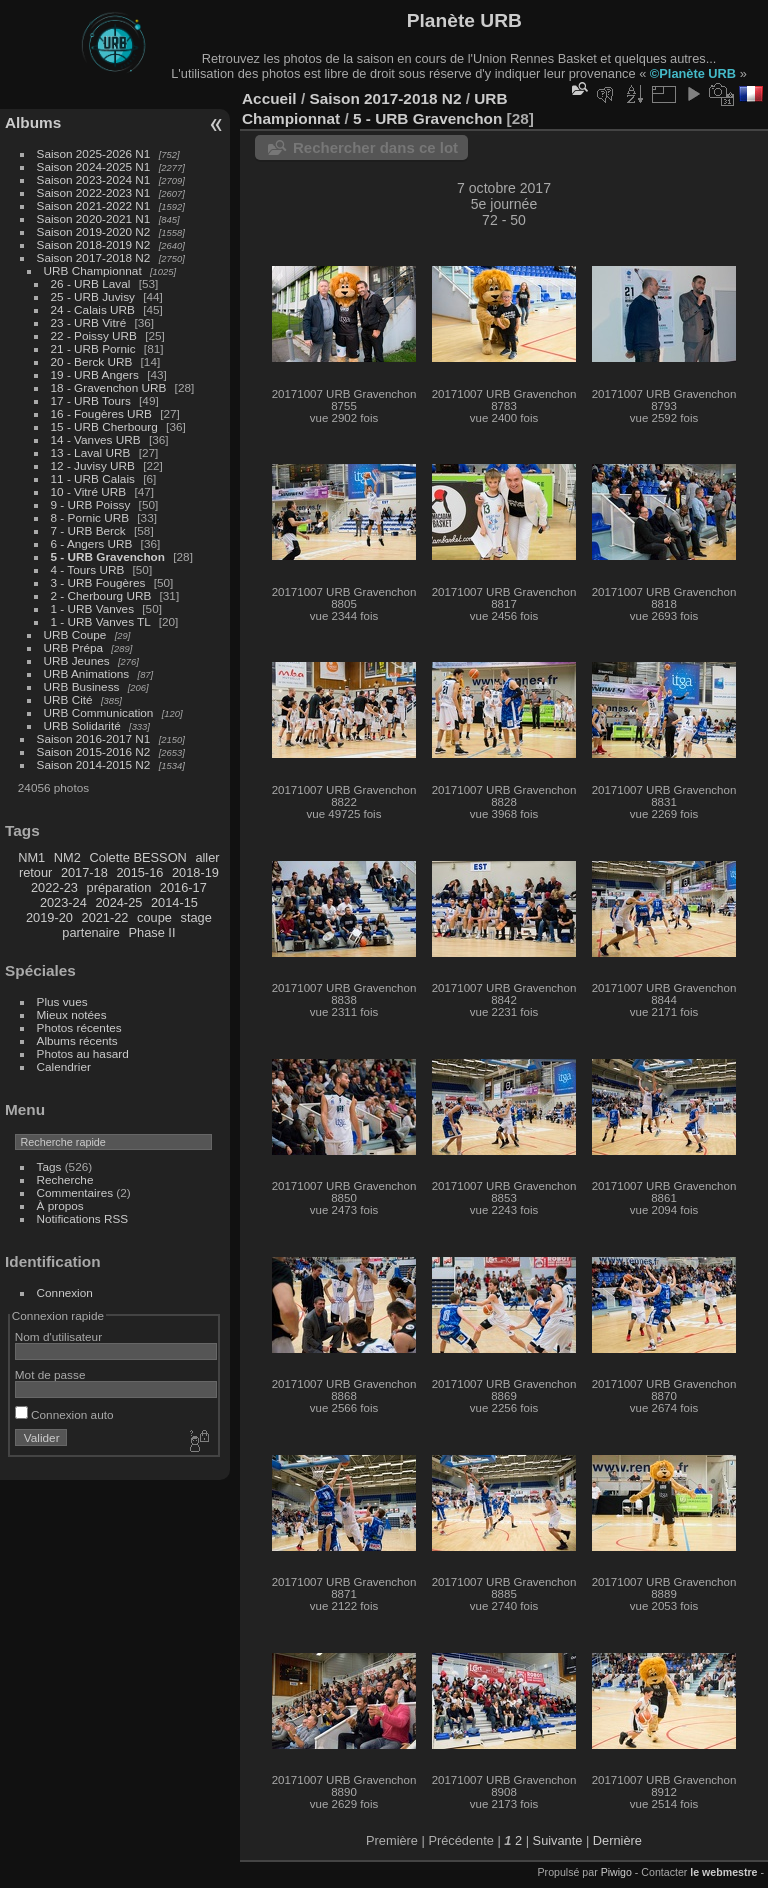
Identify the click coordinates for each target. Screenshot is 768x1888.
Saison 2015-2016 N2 (94, 751)
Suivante (558, 1840)
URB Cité (68, 699)
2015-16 (139, 872)
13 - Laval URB (91, 452)
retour (35, 872)
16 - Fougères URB (101, 413)
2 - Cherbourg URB (101, 595)
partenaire (91, 932)
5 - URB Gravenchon (108, 556)
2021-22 (105, 917)
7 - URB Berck (88, 530)
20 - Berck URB (92, 361)
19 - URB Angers (95, 374)
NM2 (67, 857)
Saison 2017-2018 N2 (94, 257)
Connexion (65, 1292)
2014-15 (174, 902)
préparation (119, 887)
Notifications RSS (83, 1218)
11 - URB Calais (93, 478)
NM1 (31, 857)
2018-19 (195, 872)
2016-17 (183, 887)
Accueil (269, 98)
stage (195, 917)
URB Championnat (93, 270)
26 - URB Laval (91, 283)
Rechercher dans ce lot (375, 147)
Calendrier (64, 1066)
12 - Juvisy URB (93, 465)
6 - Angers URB (92, 543)
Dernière (617, 1840)
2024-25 (118, 902)
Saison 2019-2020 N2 (94, 231)
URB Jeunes (77, 660)
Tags (49, 1166)
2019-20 (49, 917)
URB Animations (87, 673)
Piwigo (616, 1872)
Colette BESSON (137, 857)
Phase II (152, 932)
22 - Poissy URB (94, 335)
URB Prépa (74, 647)
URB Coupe (75, 634)
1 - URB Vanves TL (101, 621)
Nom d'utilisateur (58, 1336)
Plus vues (62, 1001)
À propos (60, 1205)
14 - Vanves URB (96, 439)
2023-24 (63, 902)
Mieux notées (72, 1014)
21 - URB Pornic (93, 348)
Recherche (65, 1179)
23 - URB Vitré (89, 322)
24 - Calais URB (93, 309)
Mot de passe (50, 1374)
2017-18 (84, 872)
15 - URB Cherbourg (104, 426)
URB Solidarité (82, 725)
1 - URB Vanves (92, 608)
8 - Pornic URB (90, 517)
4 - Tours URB (88, 569)
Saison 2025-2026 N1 (94, 153)
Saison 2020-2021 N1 (94, 218)
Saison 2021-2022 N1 (94, 205)
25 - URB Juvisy (93, 296)
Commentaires (75, 1192)
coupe (154, 917)
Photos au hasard (83, 1053)
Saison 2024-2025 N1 (94, 166)
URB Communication (99, 712)
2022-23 (54, 887)
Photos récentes (79, 1027)
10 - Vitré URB (89, 491)
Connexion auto (64, 1414)
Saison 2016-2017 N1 (94, 738)
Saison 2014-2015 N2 (94, 764)
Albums (33, 122)
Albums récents (77, 1040)
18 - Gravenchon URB (109, 387)
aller (207, 857)
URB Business (82, 686)
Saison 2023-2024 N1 (94, 179)
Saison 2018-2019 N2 (94, 244)
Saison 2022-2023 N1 (94, 192)
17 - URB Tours (91, 400)
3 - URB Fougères (98, 582)
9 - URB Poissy (91, 504)
